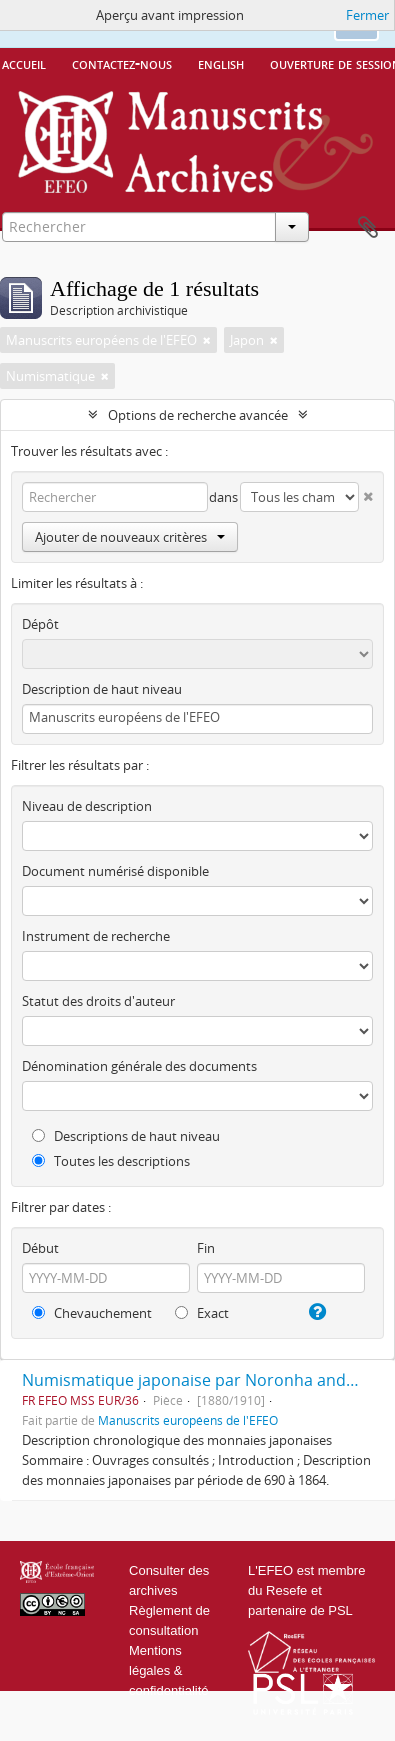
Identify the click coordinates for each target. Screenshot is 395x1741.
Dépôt (40, 624)
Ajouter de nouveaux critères (130, 537)
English (221, 63)
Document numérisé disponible (115, 871)
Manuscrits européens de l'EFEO (188, 1420)
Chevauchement (92, 1313)
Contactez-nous (122, 63)
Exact (202, 1313)
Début (40, 1248)
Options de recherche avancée (198, 415)
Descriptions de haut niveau (126, 1136)
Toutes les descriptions (111, 1161)
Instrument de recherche (96, 936)
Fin (206, 1248)
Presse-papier (368, 228)
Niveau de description (87, 806)
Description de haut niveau (102, 689)
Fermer (367, 15)
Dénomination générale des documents (139, 1066)
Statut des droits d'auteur (98, 1001)
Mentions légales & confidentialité (169, 1670)
